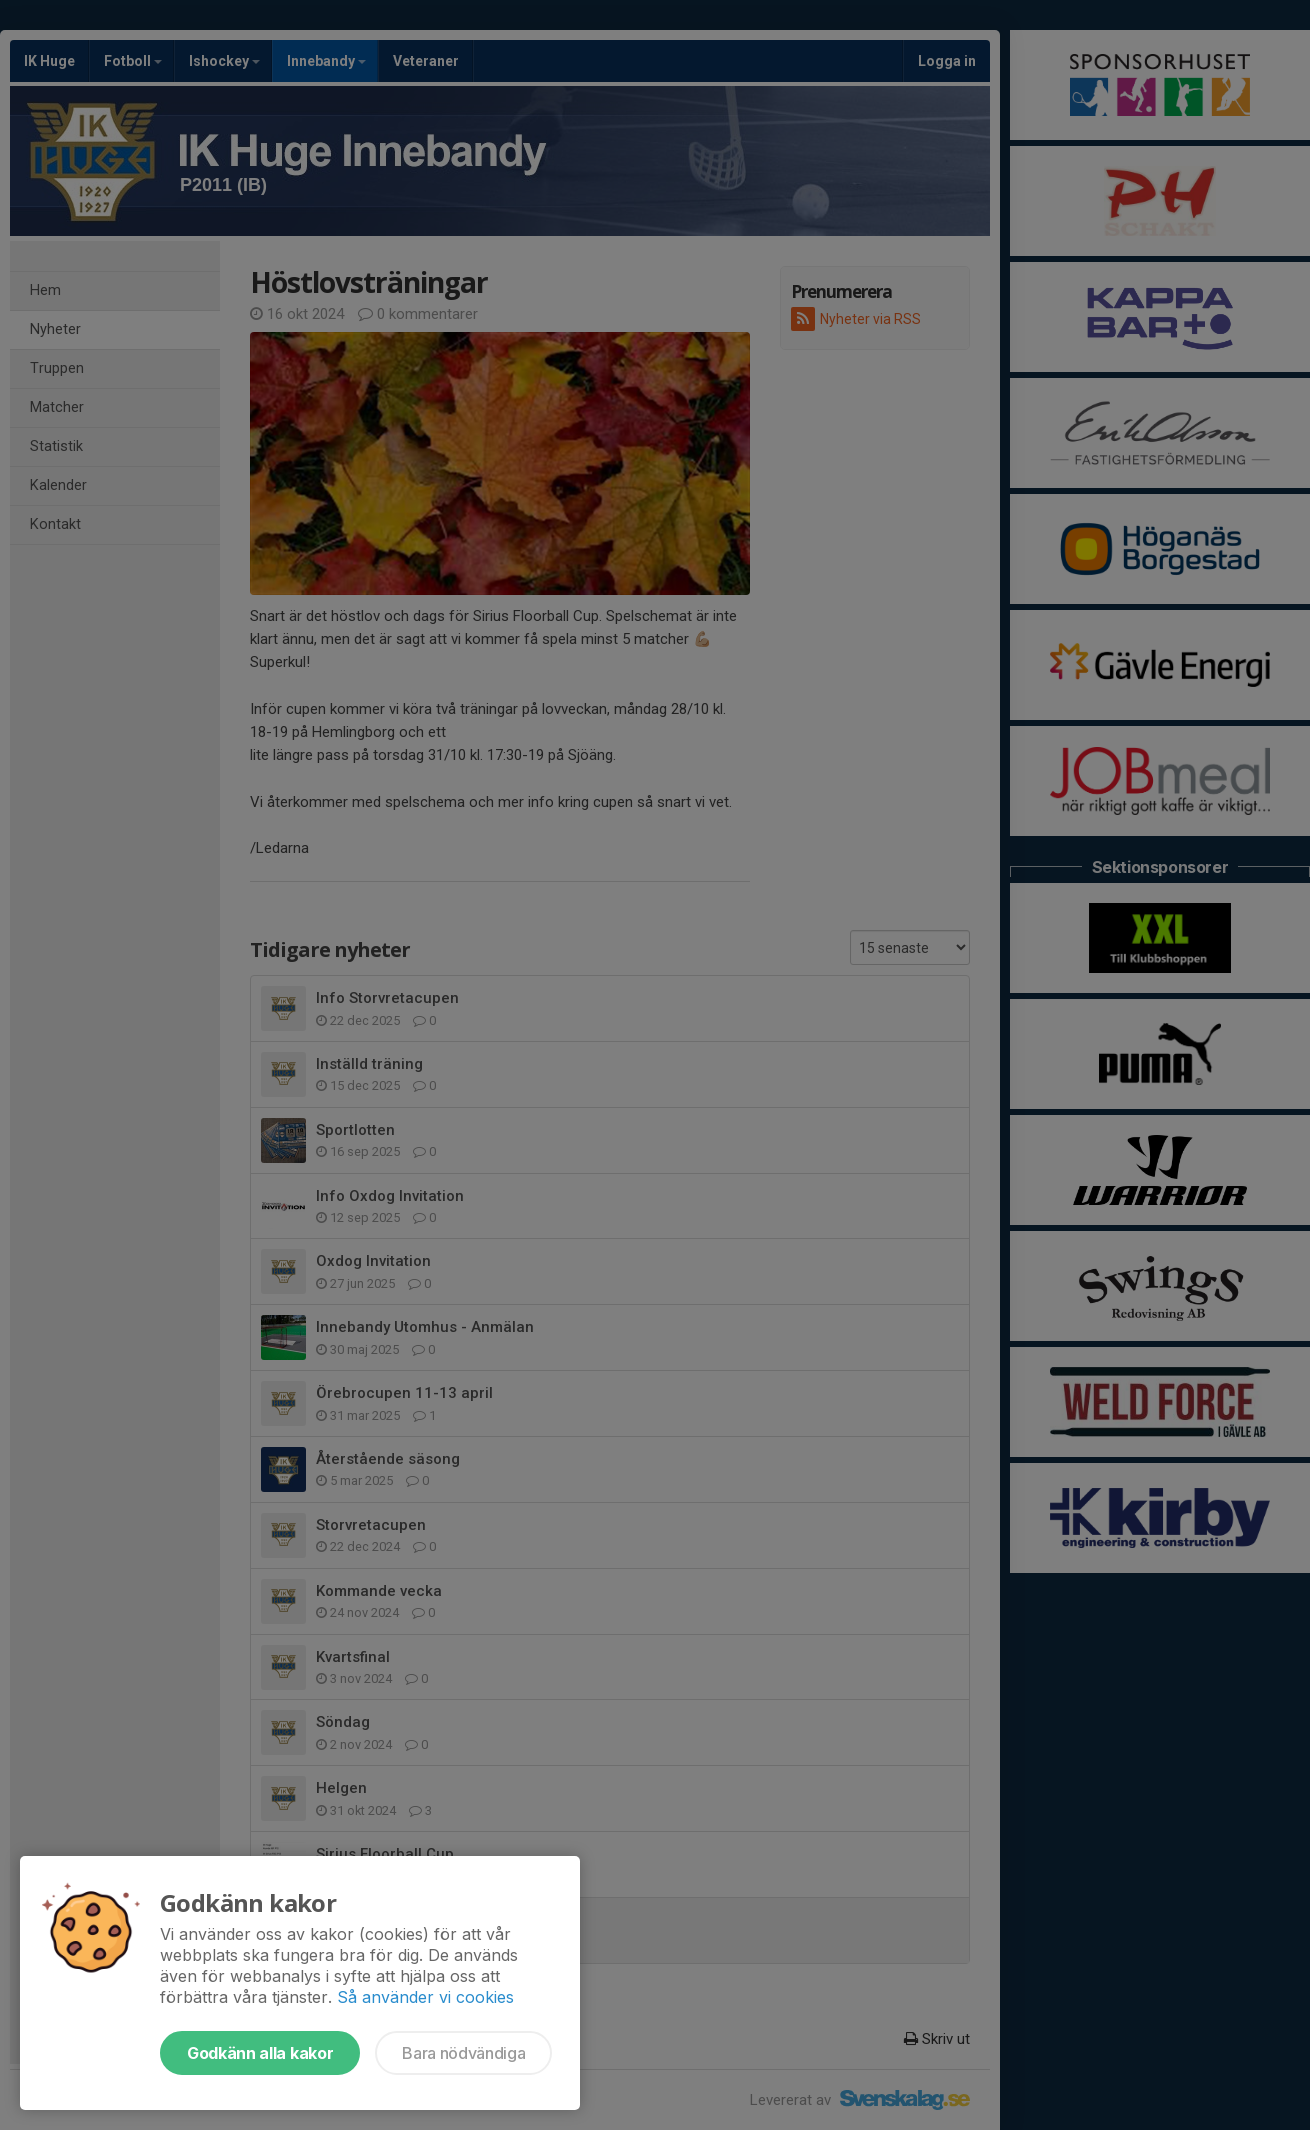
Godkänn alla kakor (260, 2053)
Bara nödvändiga (463, 2053)
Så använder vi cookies (425, 1997)
